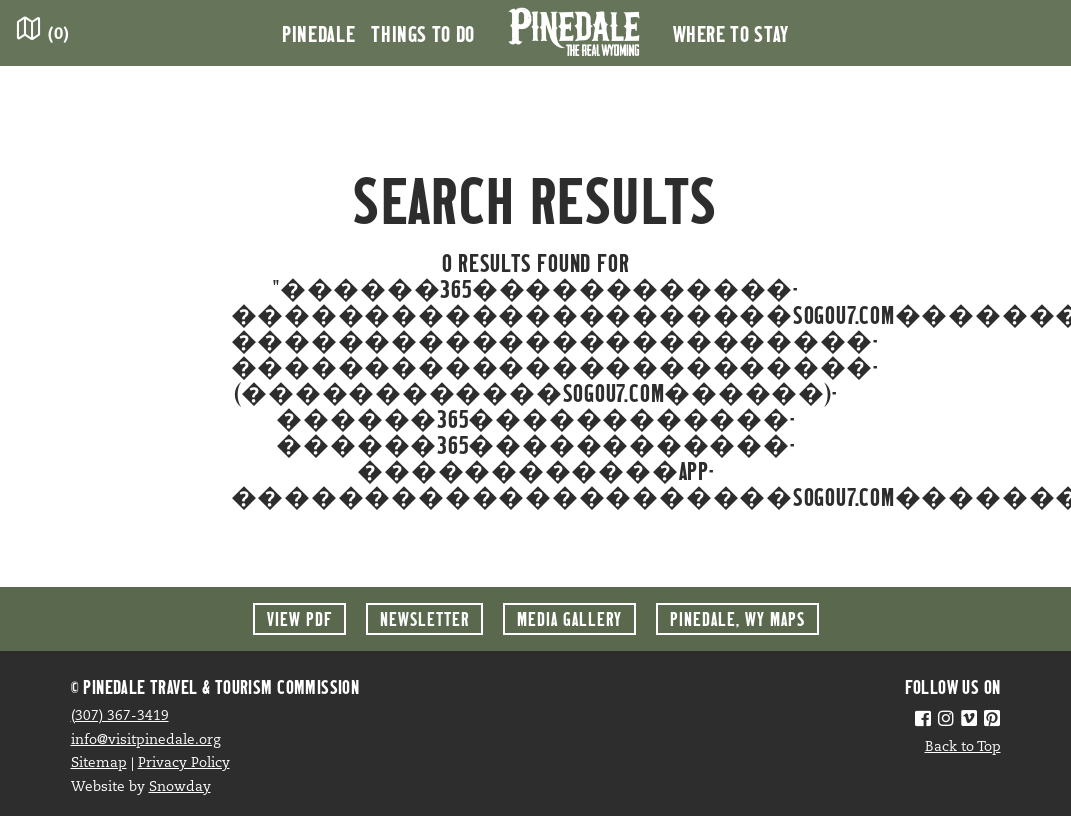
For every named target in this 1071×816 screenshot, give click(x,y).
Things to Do (423, 33)
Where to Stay (731, 33)
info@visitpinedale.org (146, 740)
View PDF (299, 618)
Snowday (180, 787)
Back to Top (963, 747)
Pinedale (318, 33)
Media (569, 618)
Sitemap (99, 763)
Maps (737, 618)
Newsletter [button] (424, 618)
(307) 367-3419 (120, 716)
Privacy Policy (184, 763)
